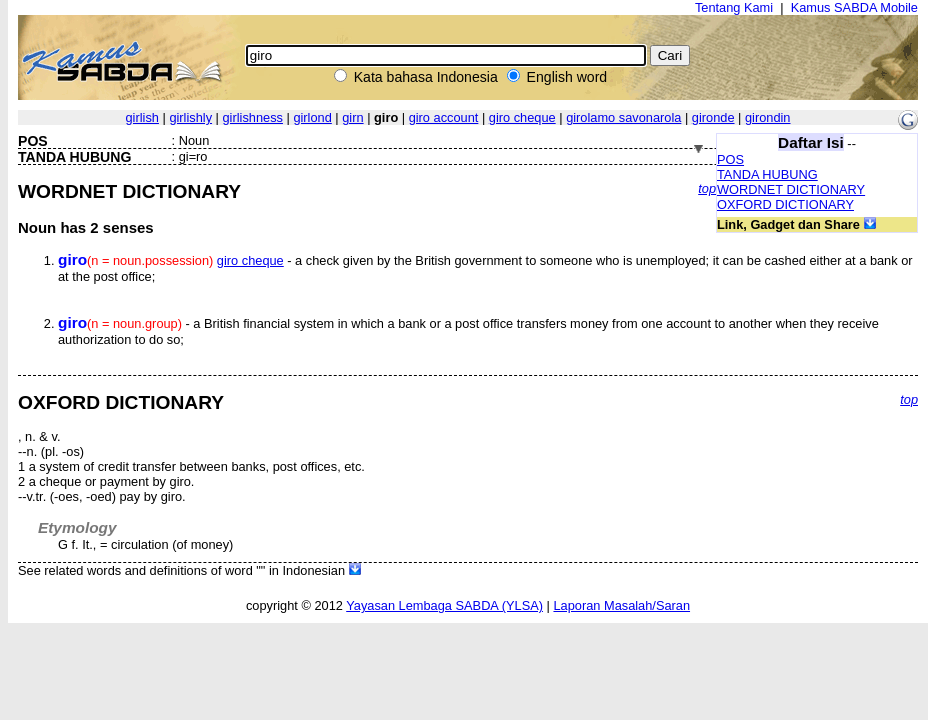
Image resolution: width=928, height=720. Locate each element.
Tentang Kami (734, 7)
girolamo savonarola (623, 117)
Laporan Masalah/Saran (621, 605)
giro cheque (522, 117)
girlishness (252, 117)
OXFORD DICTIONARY (785, 204)
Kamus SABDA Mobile (854, 7)
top (707, 188)
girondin (768, 117)
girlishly (190, 117)
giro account (444, 117)
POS (730, 159)
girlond (312, 117)
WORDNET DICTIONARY (791, 189)
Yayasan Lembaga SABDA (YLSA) (444, 605)
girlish (142, 117)
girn (352, 117)
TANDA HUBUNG (767, 174)
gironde (713, 117)
